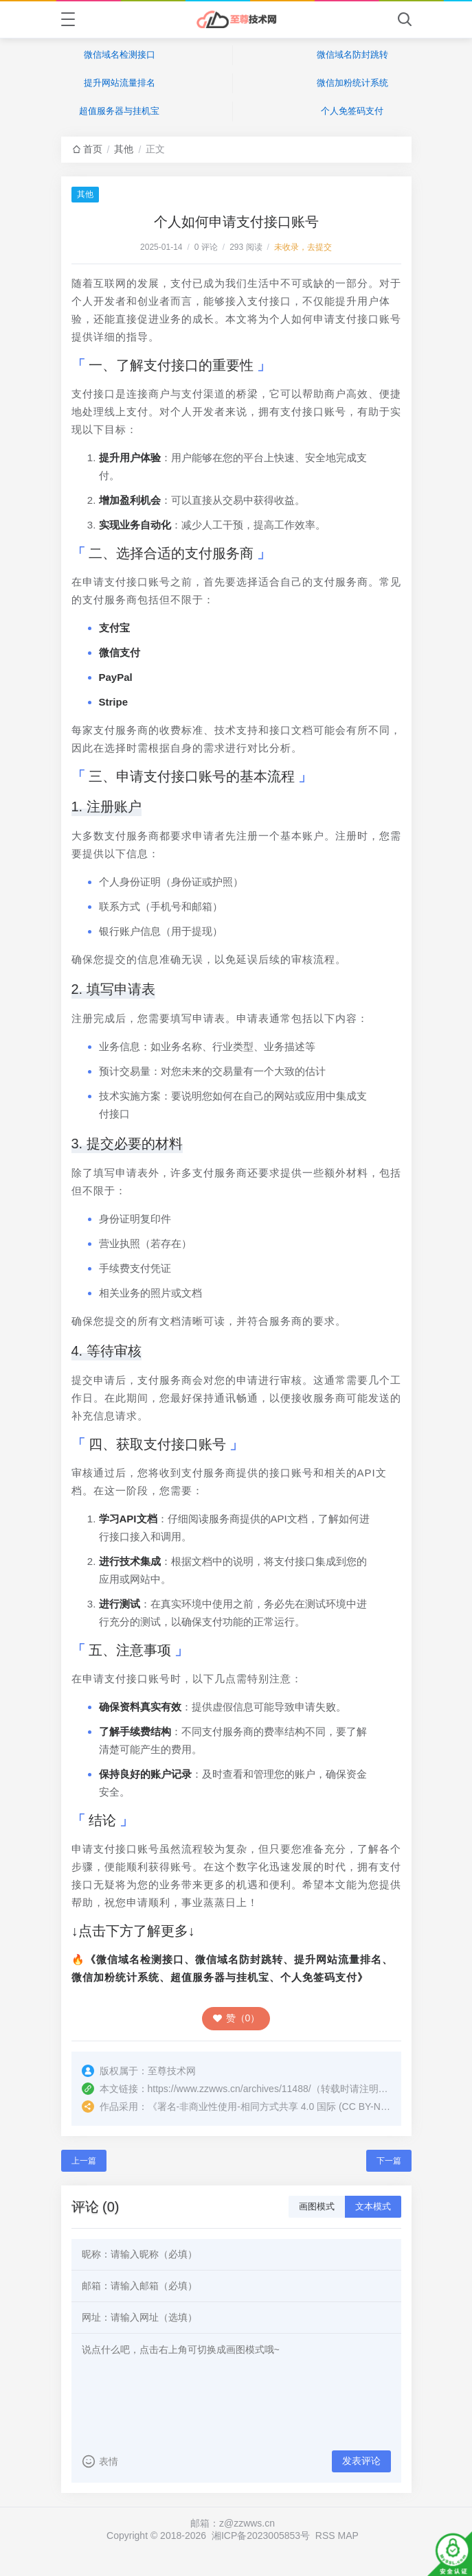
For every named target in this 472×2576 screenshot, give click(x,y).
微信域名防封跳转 (352, 54)
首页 (92, 148)
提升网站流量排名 (119, 83)
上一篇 (83, 2161)
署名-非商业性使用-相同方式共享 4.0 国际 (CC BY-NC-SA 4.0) (290, 2106)
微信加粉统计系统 (352, 83)
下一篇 (389, 2161)
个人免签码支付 (352, 111)
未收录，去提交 (303, 247)
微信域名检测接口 (119, 54)
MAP (348, 2535)
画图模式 (317, 2206)
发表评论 (361, 2460)
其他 (123, 148)
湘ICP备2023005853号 (261, 2535)
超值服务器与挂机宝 (119, 111)
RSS (325, 2535)
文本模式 (373, 2206)
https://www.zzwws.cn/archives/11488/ (229, 2088)
